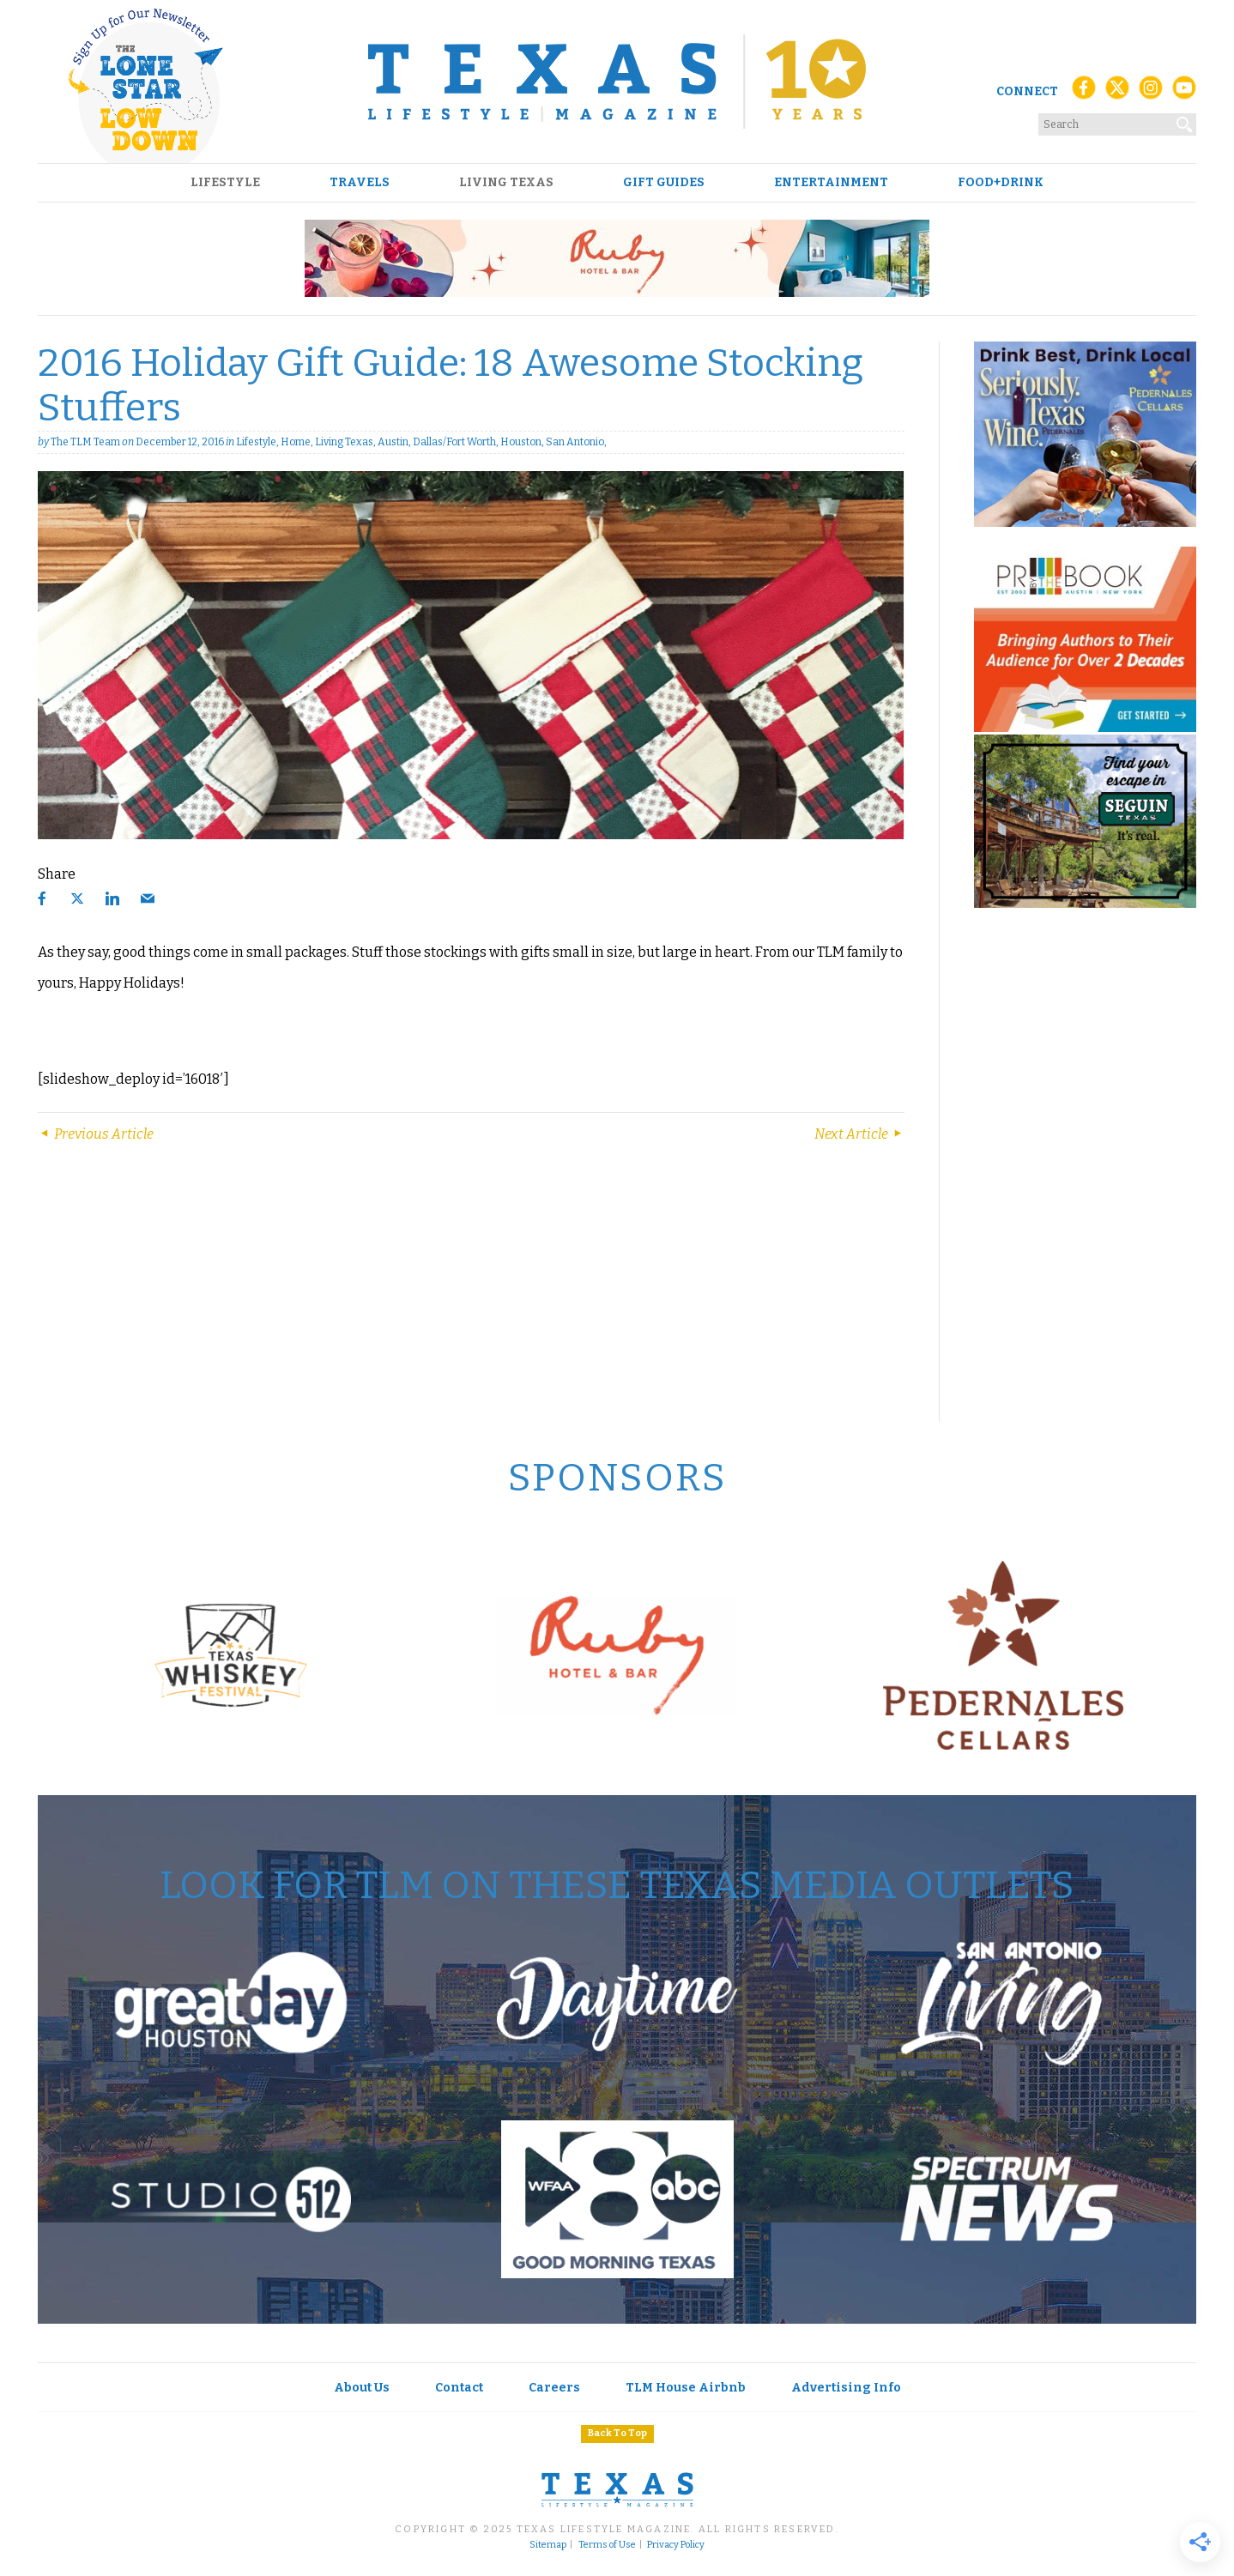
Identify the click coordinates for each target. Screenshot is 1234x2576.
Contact (459, 2387)
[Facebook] (1084, 92)
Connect (1027, 91)
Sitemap (547, 2545)
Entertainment (831, 183)
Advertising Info (846, 2387)
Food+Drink (1000, 183)
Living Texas (506, 183)
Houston (520, 442)
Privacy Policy (676, 2545)
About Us (362, 2387)
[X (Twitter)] (1117, 92)
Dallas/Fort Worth (454, 442)
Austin (393, 442)
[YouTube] (1184, 92)
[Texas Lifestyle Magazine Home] (617, 81)
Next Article (859, 1134)
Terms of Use (607, 2545)
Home (296, 442)
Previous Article (96, 1134)
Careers (554, 2387)
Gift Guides (664, 183)
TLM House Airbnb (686, 2387)
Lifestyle (225, 183)
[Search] (1185, 121)
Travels (360, 183)
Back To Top (617, 2433)
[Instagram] (1151, 92)
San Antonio (575, 442)
